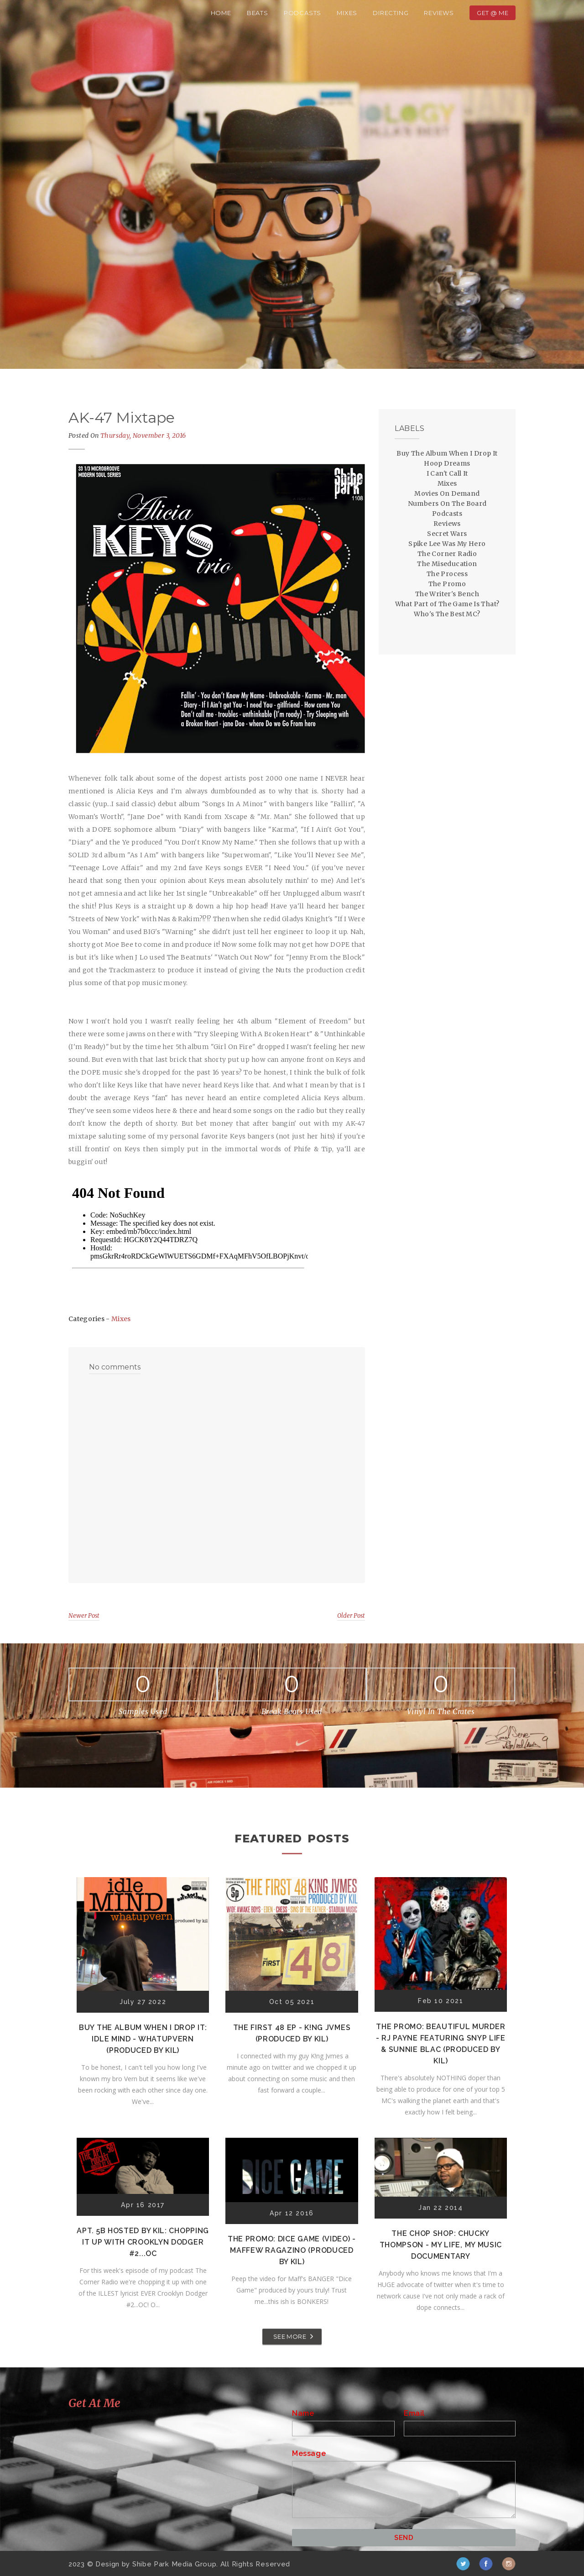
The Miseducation (447, 564)
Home (221, 12)
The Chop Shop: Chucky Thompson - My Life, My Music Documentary (441, 2245)
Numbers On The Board (447, 503)
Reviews (439, 12)
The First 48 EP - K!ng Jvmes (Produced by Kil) (292, 2033)
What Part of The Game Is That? (447, 604)
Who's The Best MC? (447, 614)
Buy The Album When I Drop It (446, 453)
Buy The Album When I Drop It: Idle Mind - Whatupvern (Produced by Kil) (143, 2039)
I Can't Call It (447, 473)
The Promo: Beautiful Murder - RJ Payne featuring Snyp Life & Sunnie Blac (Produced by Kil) (441, 2043)
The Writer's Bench (447, 594)
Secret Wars (447, 534)
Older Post (351, 1616)
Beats (257, 12)
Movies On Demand (447, 493)
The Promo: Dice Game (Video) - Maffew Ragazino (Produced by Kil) (292, 2250)
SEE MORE (289, 2336)
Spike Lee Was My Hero (446, 544)
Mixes (347, 12)
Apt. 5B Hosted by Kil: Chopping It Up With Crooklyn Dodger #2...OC (143, 2242)
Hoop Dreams (447, 463)
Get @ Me (492, 12)
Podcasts (302, 12)
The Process (447, 574)
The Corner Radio (447, 554)
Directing (390, 12)
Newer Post (83, 1616)
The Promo (447, 584)
